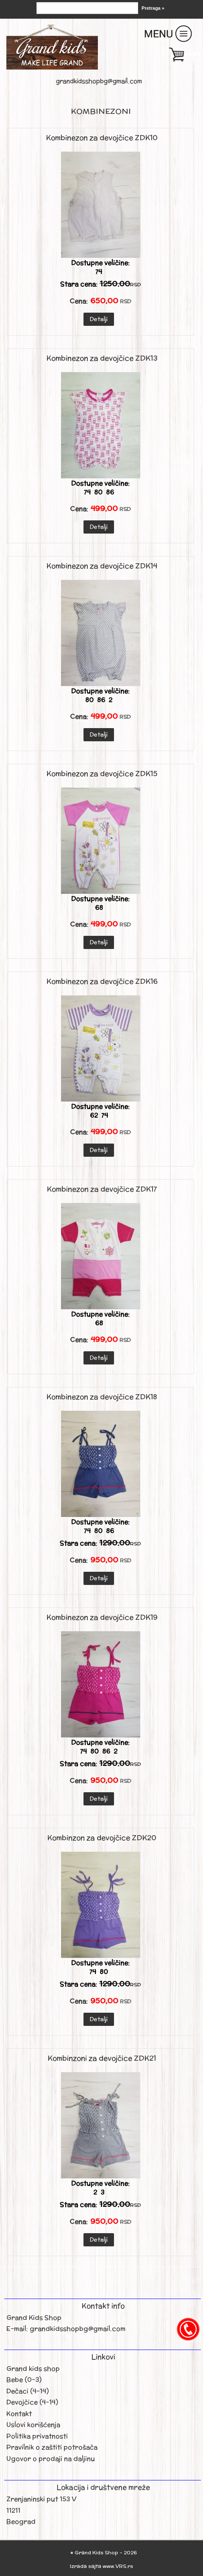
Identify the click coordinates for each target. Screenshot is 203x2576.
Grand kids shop (33, 2368)
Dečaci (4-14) (27, 2391)
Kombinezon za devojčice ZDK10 (102, 138)
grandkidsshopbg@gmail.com (99, 80)
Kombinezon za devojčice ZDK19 (102, 1617)
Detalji (99, 319)
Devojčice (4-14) (32, 2402)
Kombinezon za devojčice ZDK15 (101, 773)
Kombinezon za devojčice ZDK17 (102, 1189)
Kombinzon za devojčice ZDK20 (101, 1838)
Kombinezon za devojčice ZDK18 (101, 1397)
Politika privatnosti (37, 2436)
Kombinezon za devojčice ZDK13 (102, 358)
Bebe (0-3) (24, 2379)
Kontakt (19, 2413)
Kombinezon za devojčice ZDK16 (102, 981)
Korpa (192, 53)
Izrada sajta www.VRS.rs (101, 2566)
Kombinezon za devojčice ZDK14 (101, 566)
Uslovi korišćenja (33, 2424)
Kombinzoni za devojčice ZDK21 (101, 2058)
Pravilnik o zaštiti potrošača (51, 2447)
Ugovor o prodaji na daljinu (50, 2458)
